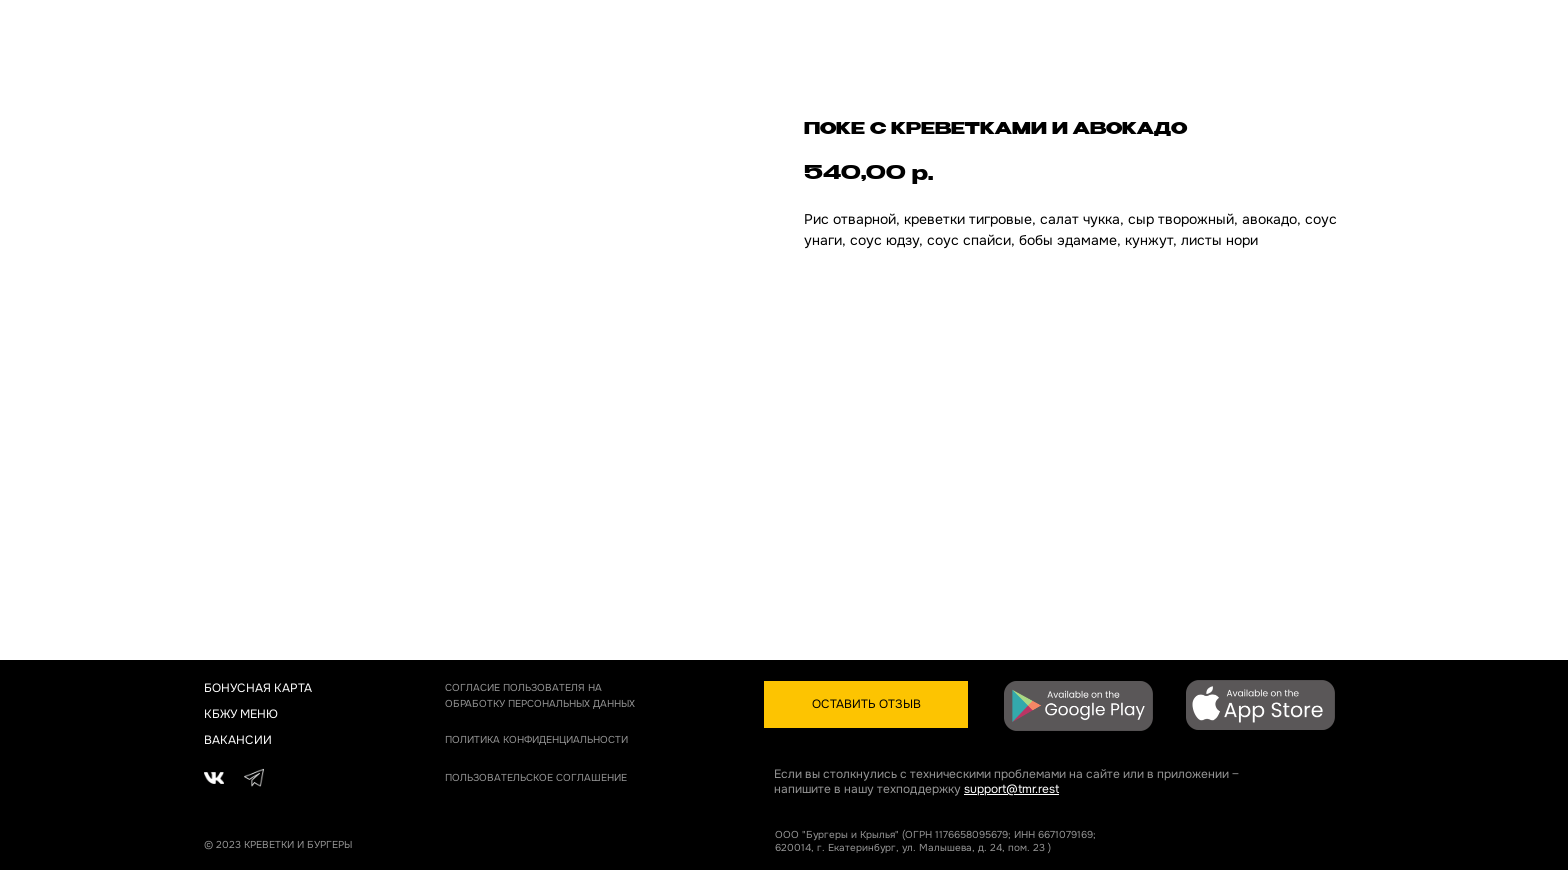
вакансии (238, 740)
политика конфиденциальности (536, 739)
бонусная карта (258, 688)
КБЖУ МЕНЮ (241, 714)
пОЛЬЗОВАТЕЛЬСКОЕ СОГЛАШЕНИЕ (536, 777)
